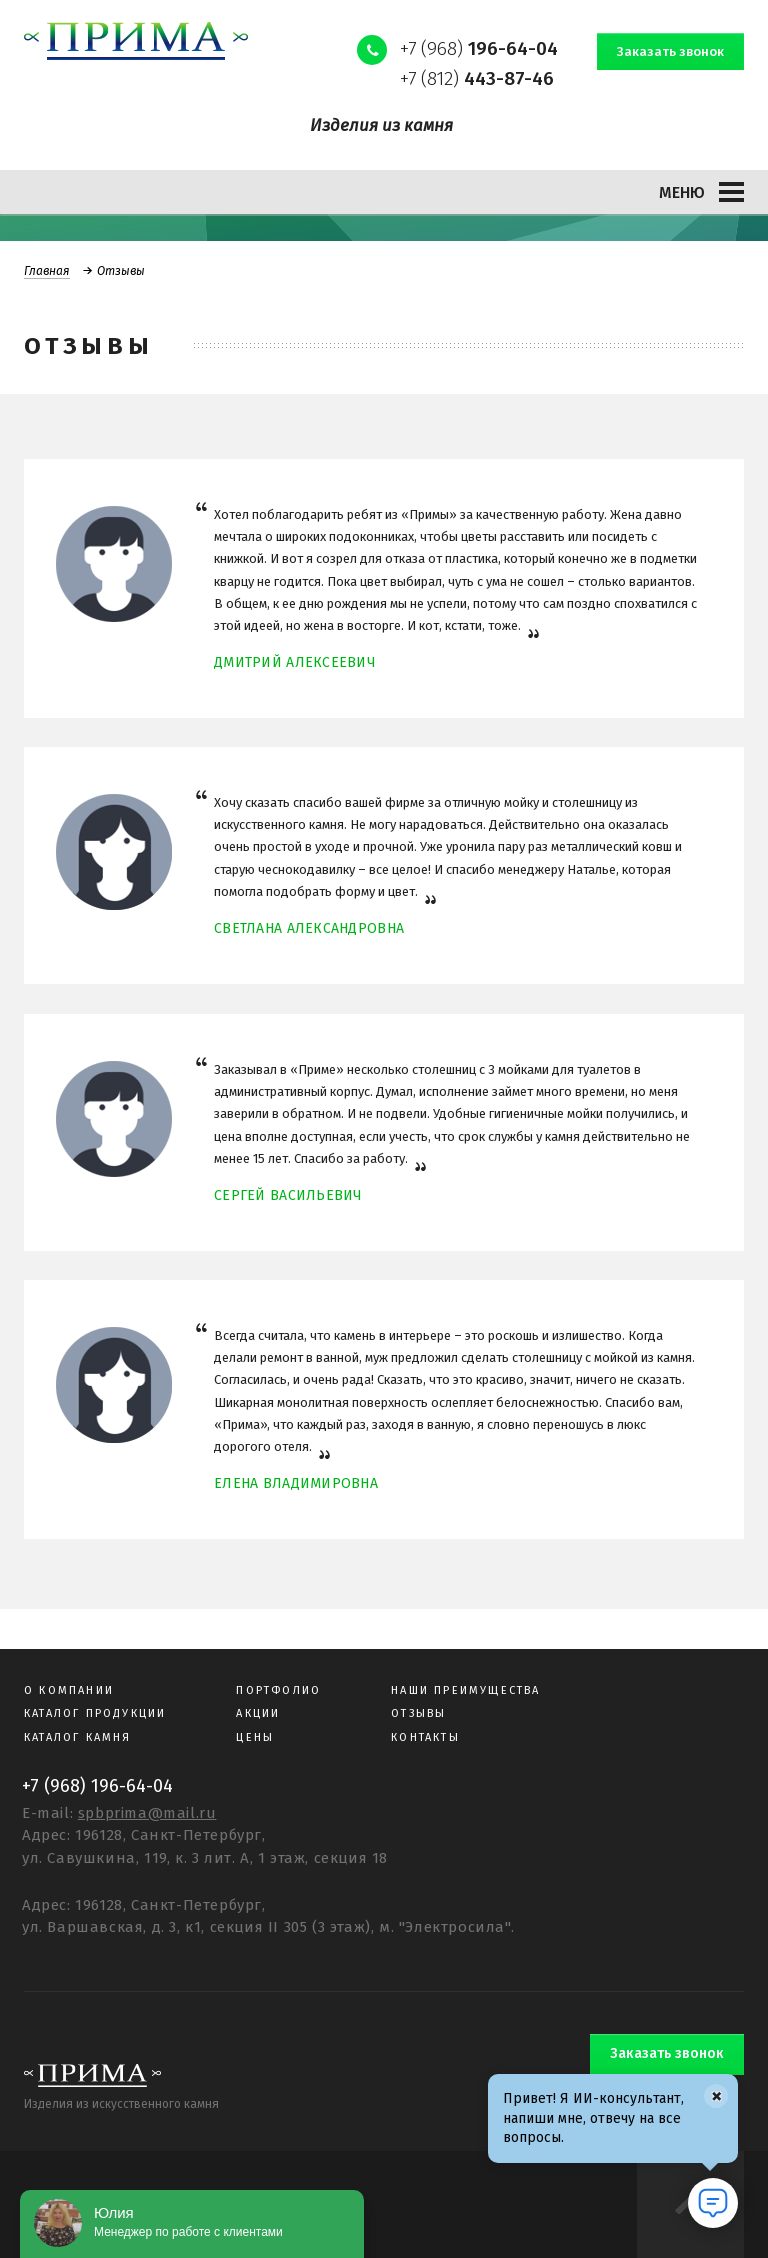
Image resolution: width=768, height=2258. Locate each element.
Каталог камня (78, 1737)
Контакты (425, 1737)
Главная (47, 271)
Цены (255, 1737)
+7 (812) (477, 78)
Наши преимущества (465, 1690)
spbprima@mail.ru (147, 1813)
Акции (258, 1713)
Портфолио (278, 1690)
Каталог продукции (95, 1713)
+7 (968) (479, 48)
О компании (69, 1690)
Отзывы (418, 1713)
